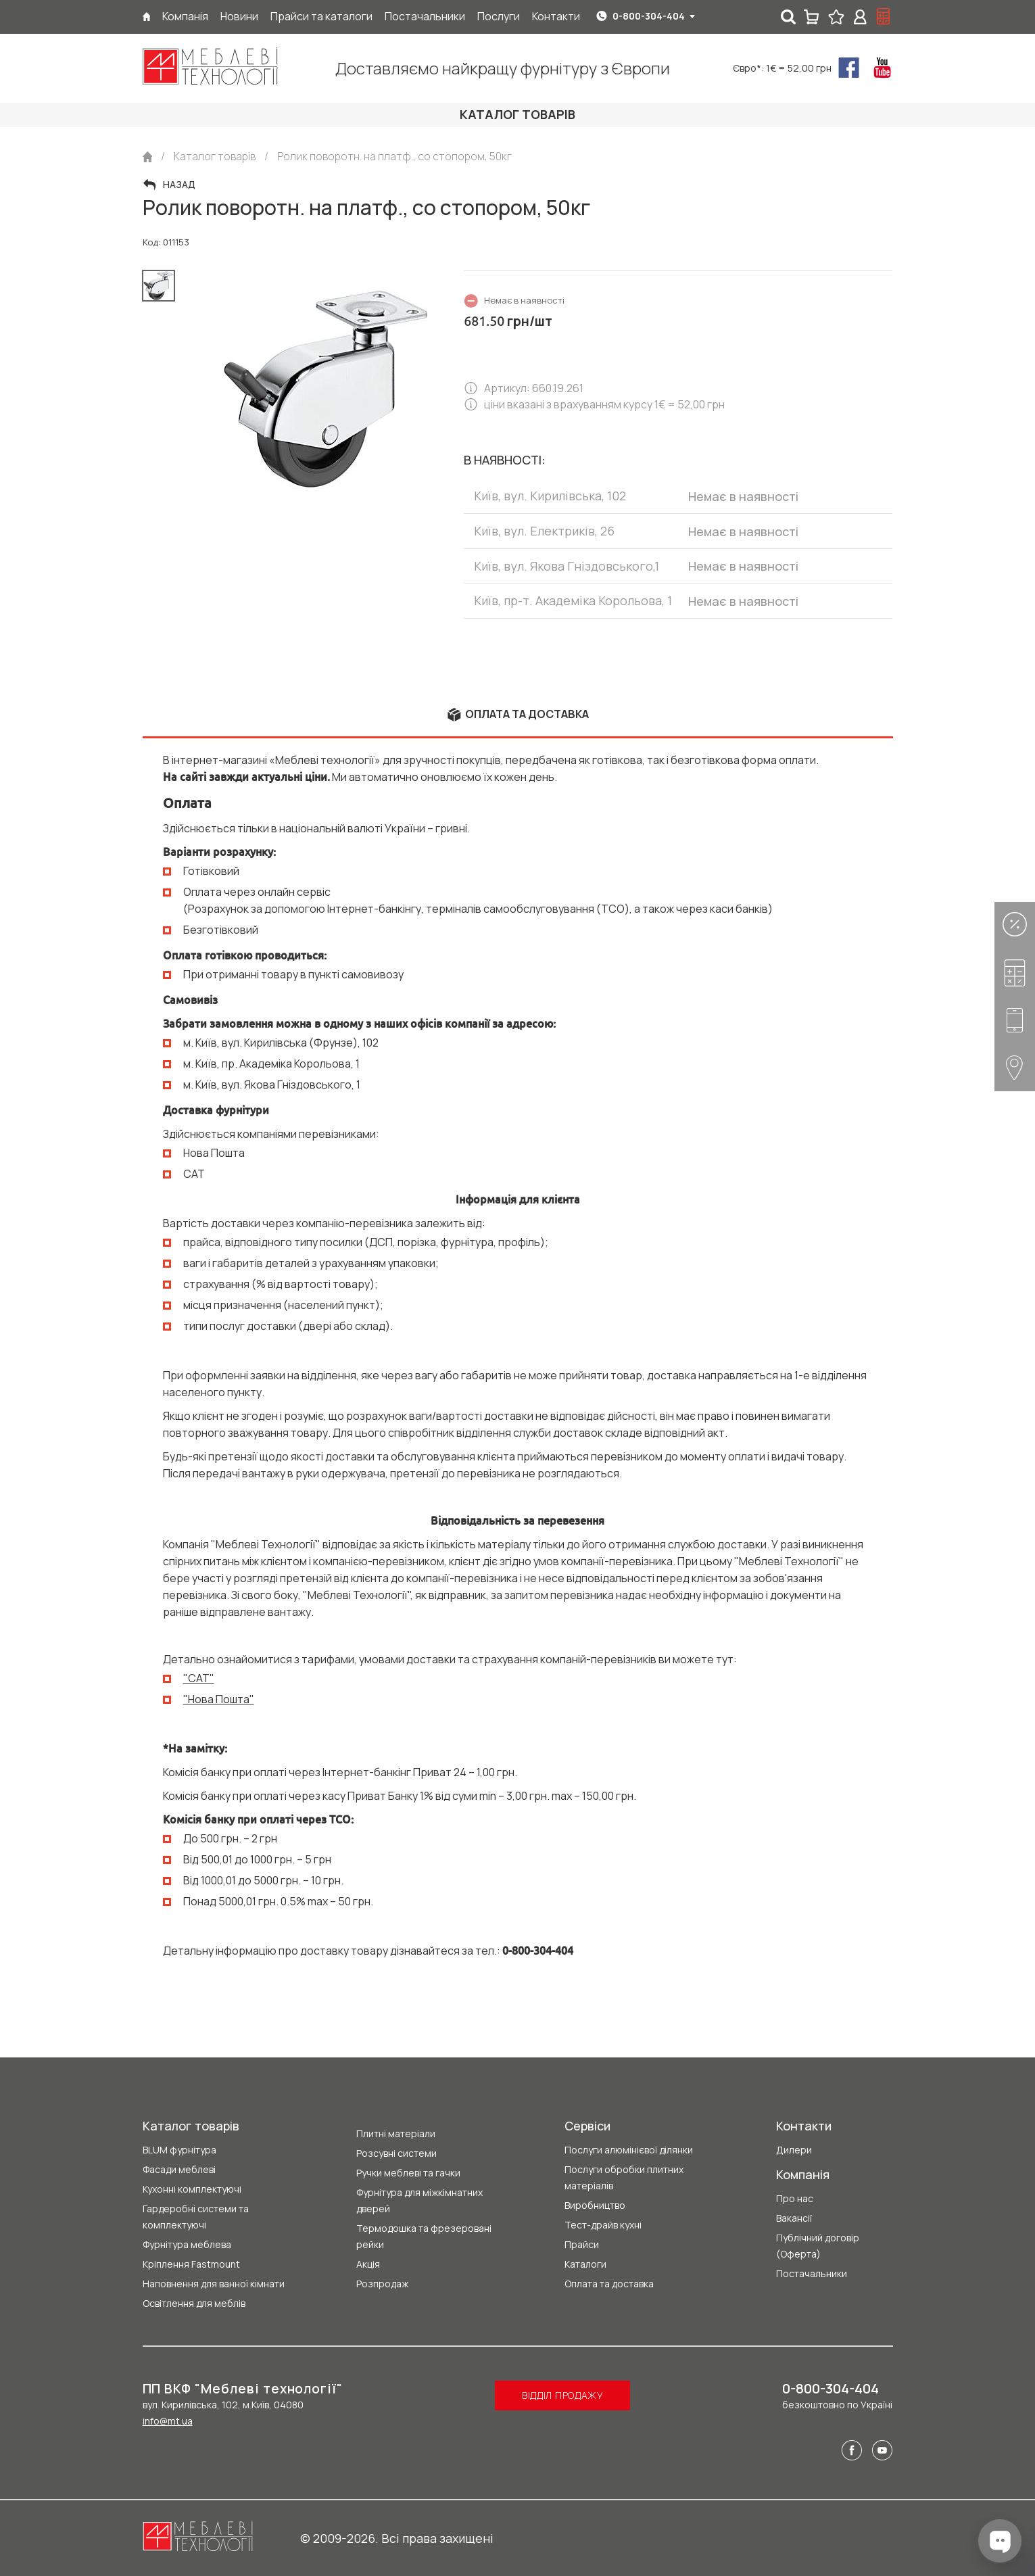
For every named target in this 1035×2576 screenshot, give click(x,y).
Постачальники (811, 2273)
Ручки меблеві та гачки (408, 2172)
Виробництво (594, 2205)
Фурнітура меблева (187, 2244)
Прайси (581, 2244)
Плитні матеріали (395, 2133)
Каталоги (585, 2264)
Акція (368, 2264)
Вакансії (794, 2218)
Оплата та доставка (609, 2283)
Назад (179, 184)
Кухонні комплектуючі (192, 2189)
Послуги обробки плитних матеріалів (623, 2177)
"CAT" (198, 1678)
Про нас (794, 2198)
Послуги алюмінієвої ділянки (628, 2149)
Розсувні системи (396, 2153)
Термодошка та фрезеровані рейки (423, 2236)
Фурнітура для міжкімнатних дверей (419, 2200)
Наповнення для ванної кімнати (214, 2283)
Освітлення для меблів (194, 2303)
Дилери (794, 2149)
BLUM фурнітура (179, 2149)
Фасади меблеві (179, 2169)
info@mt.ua (168, 2420)
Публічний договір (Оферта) (817, 2245)
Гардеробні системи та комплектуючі (196, 2216)
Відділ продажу (563, 2395)
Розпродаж (382, 2283)
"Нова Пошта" (218, 1699)
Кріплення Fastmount (191, 2264)
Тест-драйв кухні (603, 2224)
